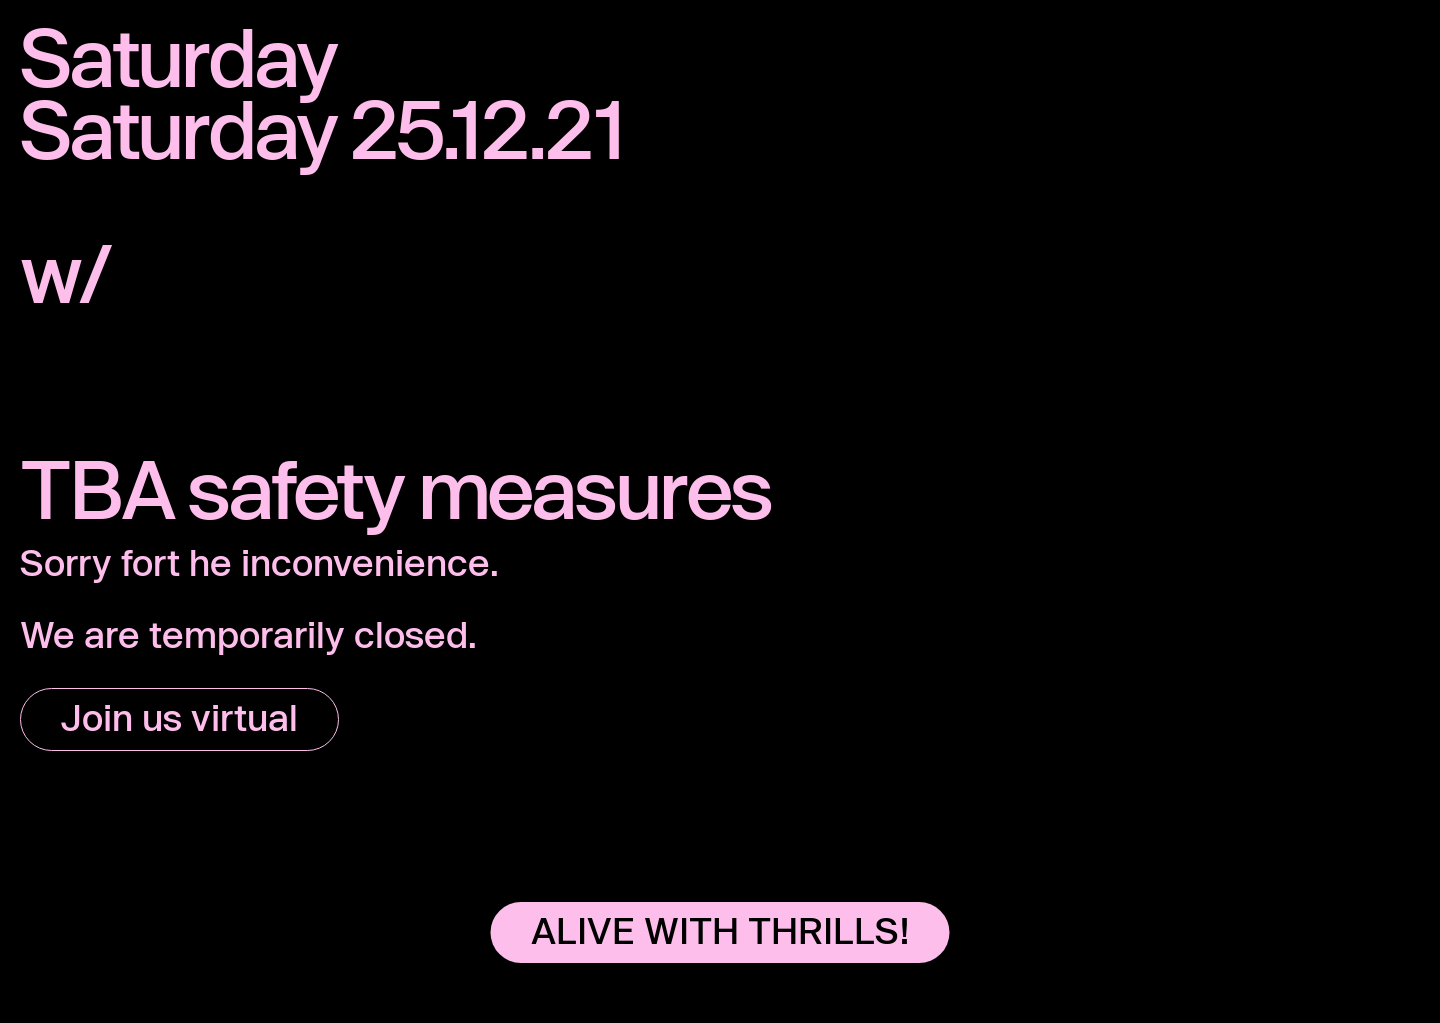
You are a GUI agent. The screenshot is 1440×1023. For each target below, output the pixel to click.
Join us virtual (179, 717)
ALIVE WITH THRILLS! (720, 930)
